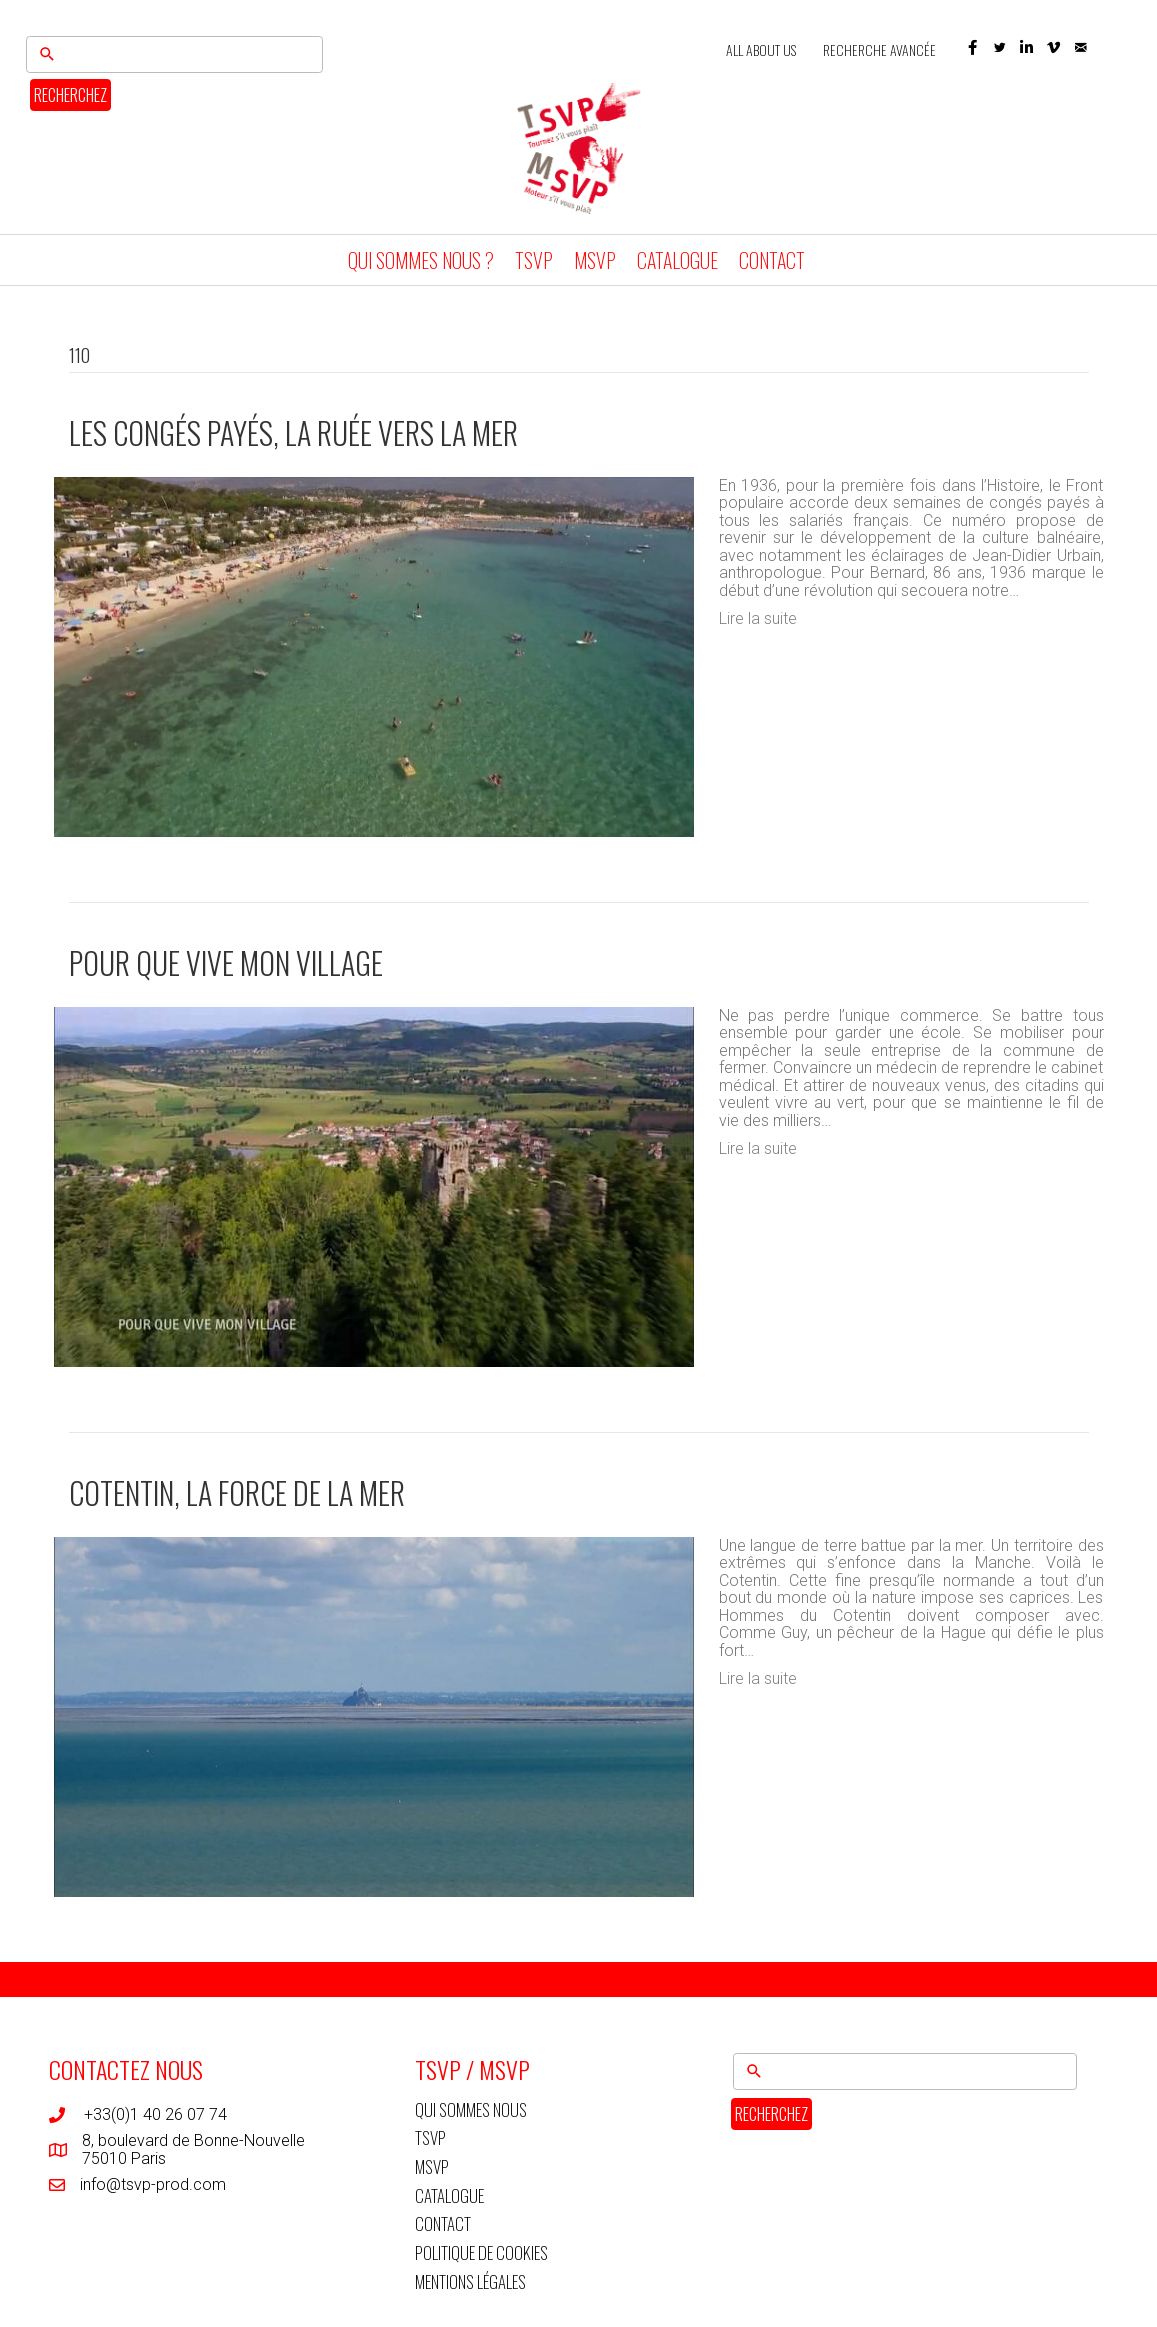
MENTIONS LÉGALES (470, 2284)
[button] (972, 48)
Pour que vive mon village (226, 965)
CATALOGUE (677, 263)
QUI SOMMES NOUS (471, 2112)
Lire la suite (758, 621)
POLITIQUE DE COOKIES (481, 2255)
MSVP (595, 263)
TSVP (534, 263)
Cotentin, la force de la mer (237, 1495)
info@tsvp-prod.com (153, 2187)
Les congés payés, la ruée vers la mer (293, 435)
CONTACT (772, 263)
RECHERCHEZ (65, 95)
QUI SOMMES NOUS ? (421, 263)
